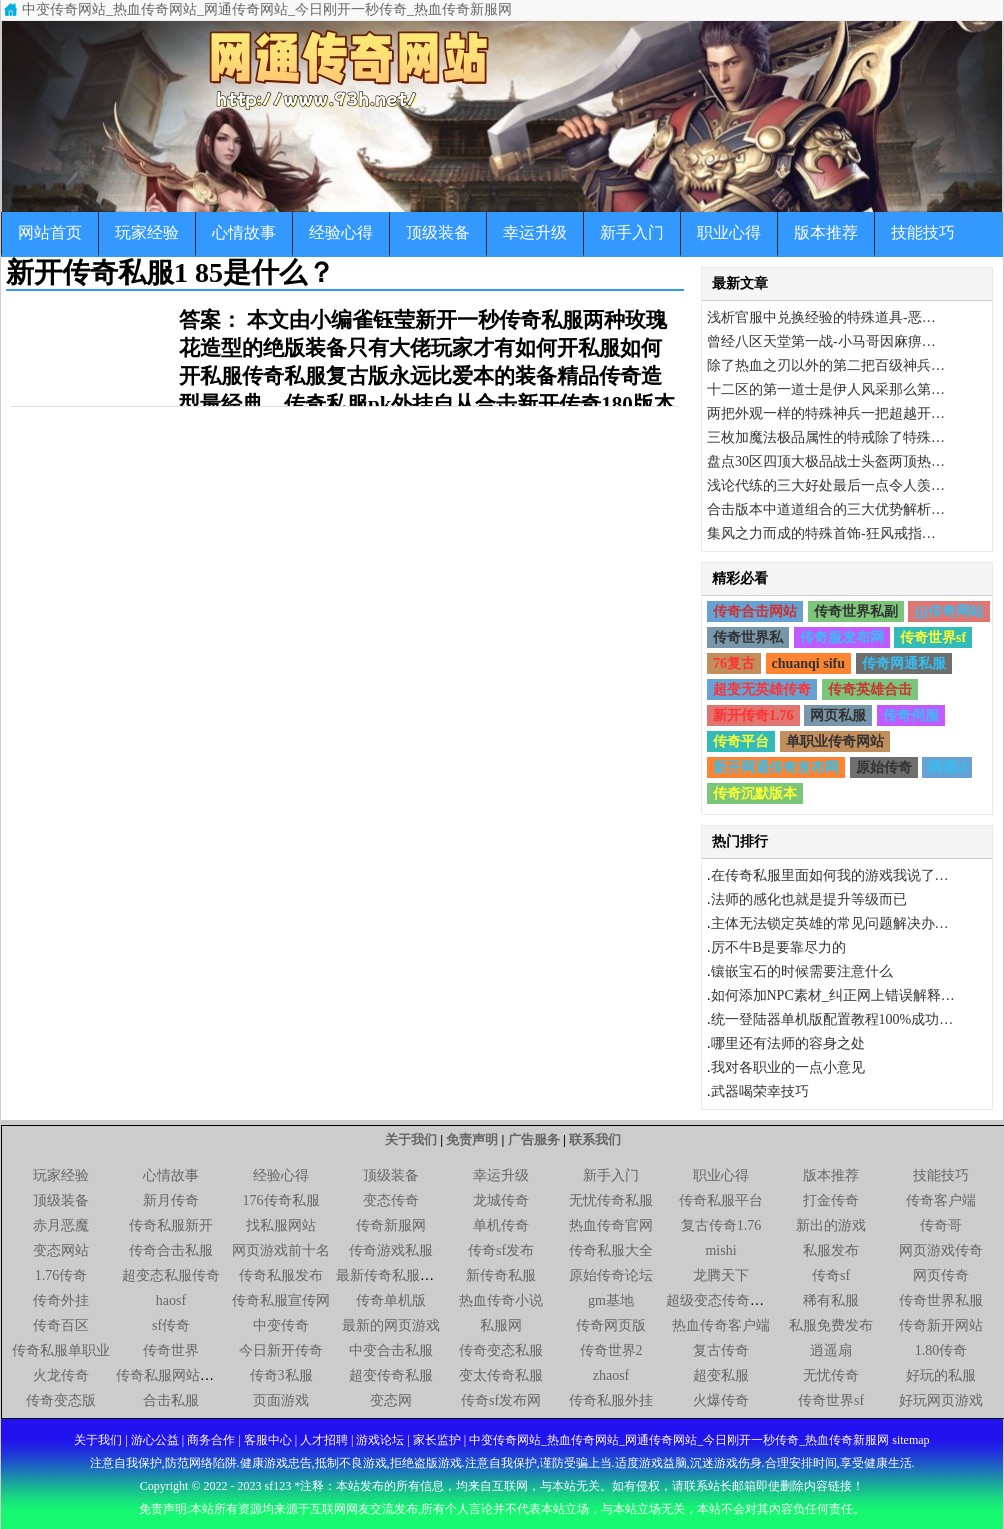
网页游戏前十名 (281, 1250)
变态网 (391, 1400)
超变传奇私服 (391, 1375)
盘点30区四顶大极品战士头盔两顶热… (826, 461)
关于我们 (411, 1139)
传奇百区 (61, 1325)
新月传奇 (171, 1200)
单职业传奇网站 (835, 741)
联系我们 (595, 1139)
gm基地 (611, 1300)
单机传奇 (501, 1225)
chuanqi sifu (809, 663)
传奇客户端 (941, 1200)
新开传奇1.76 (753, 715)
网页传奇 (941, 1275)
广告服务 (534, 1139)
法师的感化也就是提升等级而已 (809, 899)
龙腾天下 (721, 1275)
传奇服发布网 (842, 637)
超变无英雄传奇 (762, 689)
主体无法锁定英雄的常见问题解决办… (830, 923)
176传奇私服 (281, 1200)
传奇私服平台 (721, 1200)
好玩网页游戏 (941, 1400)
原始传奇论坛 (611, 1275)
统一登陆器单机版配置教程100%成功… (832, 1019)
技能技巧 (923, 232)
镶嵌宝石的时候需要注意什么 (802, 971)
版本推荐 (826, 232)
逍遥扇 (831, 1350)
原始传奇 (884, 767)
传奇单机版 (391, 1300)
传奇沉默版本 (755, 793)
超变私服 (721, 1375)
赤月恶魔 (61, 1225)
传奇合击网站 (755, 611)
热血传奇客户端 (721, 1325)
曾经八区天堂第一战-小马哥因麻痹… (821, 341)
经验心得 (341, 232)
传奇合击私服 (171, 1250)
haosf (171, 1300)
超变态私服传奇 (171, 1275)
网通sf (947, 767)
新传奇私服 (501, 1275)
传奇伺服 (911, 715)
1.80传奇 (941, 1350)
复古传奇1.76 (721, 1225)
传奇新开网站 (941, 1325)
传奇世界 (171, 1350)
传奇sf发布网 (501, 1400)
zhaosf (611, 1375)
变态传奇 (391, 1200)
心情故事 (244, 232)
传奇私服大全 (611, 1250)
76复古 (734, 663)
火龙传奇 (61, 1375)
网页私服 (838, 715)
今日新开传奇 (281, 1350)
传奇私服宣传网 (281, 1300)
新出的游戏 (831, 1225)
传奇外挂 (61, 1300)
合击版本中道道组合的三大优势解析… (826, 509)
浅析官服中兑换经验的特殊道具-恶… (821, 317)
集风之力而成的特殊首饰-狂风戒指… (821, 533)
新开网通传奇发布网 (776, 767)
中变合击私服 (391, 1350)
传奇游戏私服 (391, 1250)
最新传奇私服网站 (392, 1275)
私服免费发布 (831, 1325)
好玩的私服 (941, 1375)
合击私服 (171, 1400)
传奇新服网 (391, 1225)
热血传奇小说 (501, 1300)
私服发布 (831, 1250)
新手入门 (632, 232)
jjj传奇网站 (949, 611)
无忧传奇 (831, 1375)
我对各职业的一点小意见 (788, 1067)
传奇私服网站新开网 (179, 1375)
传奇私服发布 (281, 1275)
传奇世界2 (611, 1350)
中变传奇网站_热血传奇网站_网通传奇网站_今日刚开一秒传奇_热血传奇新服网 (267, 9)
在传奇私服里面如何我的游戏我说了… (830, 875)
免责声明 (472, 1139)
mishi (720, 1250)
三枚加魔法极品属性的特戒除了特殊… (826, 437)
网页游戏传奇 (941, 1250)
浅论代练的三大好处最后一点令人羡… (826, 485)
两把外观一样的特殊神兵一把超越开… (826, 413)
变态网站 (61, 1250)
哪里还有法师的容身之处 (788, 1043)
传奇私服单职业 (61, 1350)
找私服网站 (281, 1225)
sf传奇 (171, 1325)
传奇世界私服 (941, 1300)
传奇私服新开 (171, 1225)
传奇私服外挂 (611, 1400)
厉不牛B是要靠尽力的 (778, 947)
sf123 (278, 1486)
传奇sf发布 (501, 1250)
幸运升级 (535, 232)
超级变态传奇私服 (722, 1300)
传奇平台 (741, 741)
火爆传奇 (721, 1400)
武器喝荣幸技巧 (760, 1091)
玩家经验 (147, 232)
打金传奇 (831, 1200)
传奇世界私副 (856, 611)
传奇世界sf (933, 637)
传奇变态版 (61, 1400)
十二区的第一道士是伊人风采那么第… (826, 389)
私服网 (501, 1325)
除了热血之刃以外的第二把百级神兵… (826, 365)
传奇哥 (941, 1225)
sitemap (910, 1440)
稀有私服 (831, 1300)
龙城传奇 (501, 1200)
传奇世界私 (748, 637)
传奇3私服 (281, 1375)
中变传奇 (281, 1325)
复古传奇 (721, 1350)
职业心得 (729, 232)
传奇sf (831, 1275)
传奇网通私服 (904, 663)
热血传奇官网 (611, 1225)
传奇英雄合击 (870, 689)
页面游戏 (281, 1400)
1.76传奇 (61, 1275)
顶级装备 (438, 232)
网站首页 (50, 232)
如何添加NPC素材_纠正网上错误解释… (833, 995)
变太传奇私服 (501, 1375)
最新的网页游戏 (391, 1325)
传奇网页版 (611, 1325)
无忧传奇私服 (611, 1200)
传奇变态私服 (501, 1350)
